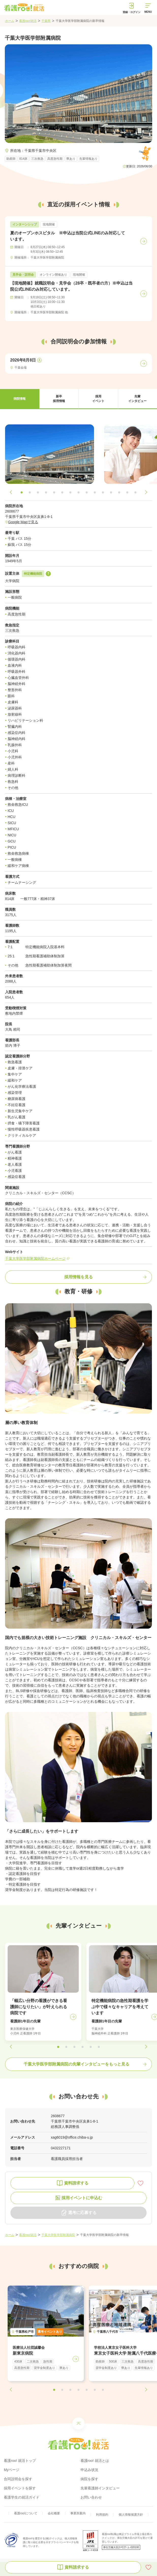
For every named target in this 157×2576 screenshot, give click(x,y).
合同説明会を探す (18, 2479)
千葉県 (46, 21)
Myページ (11, 2470)
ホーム (9, 21)
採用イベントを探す (20, 2488)
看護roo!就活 (28, 21)
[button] (19, 399)
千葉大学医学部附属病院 (58, 2235)
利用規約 (102, 2514)
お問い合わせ (91, 2497)
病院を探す (89, 2479)
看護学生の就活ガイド (21, 2497)
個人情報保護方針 (131, 2514)
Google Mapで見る (23, 522)
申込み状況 (89, 2470)
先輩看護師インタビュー (100, 2488)
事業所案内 (78, 2513)
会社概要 (54, 2513)
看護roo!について (26, 2513)
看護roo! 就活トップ (20, 2461)
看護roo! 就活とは (95, 2461)
